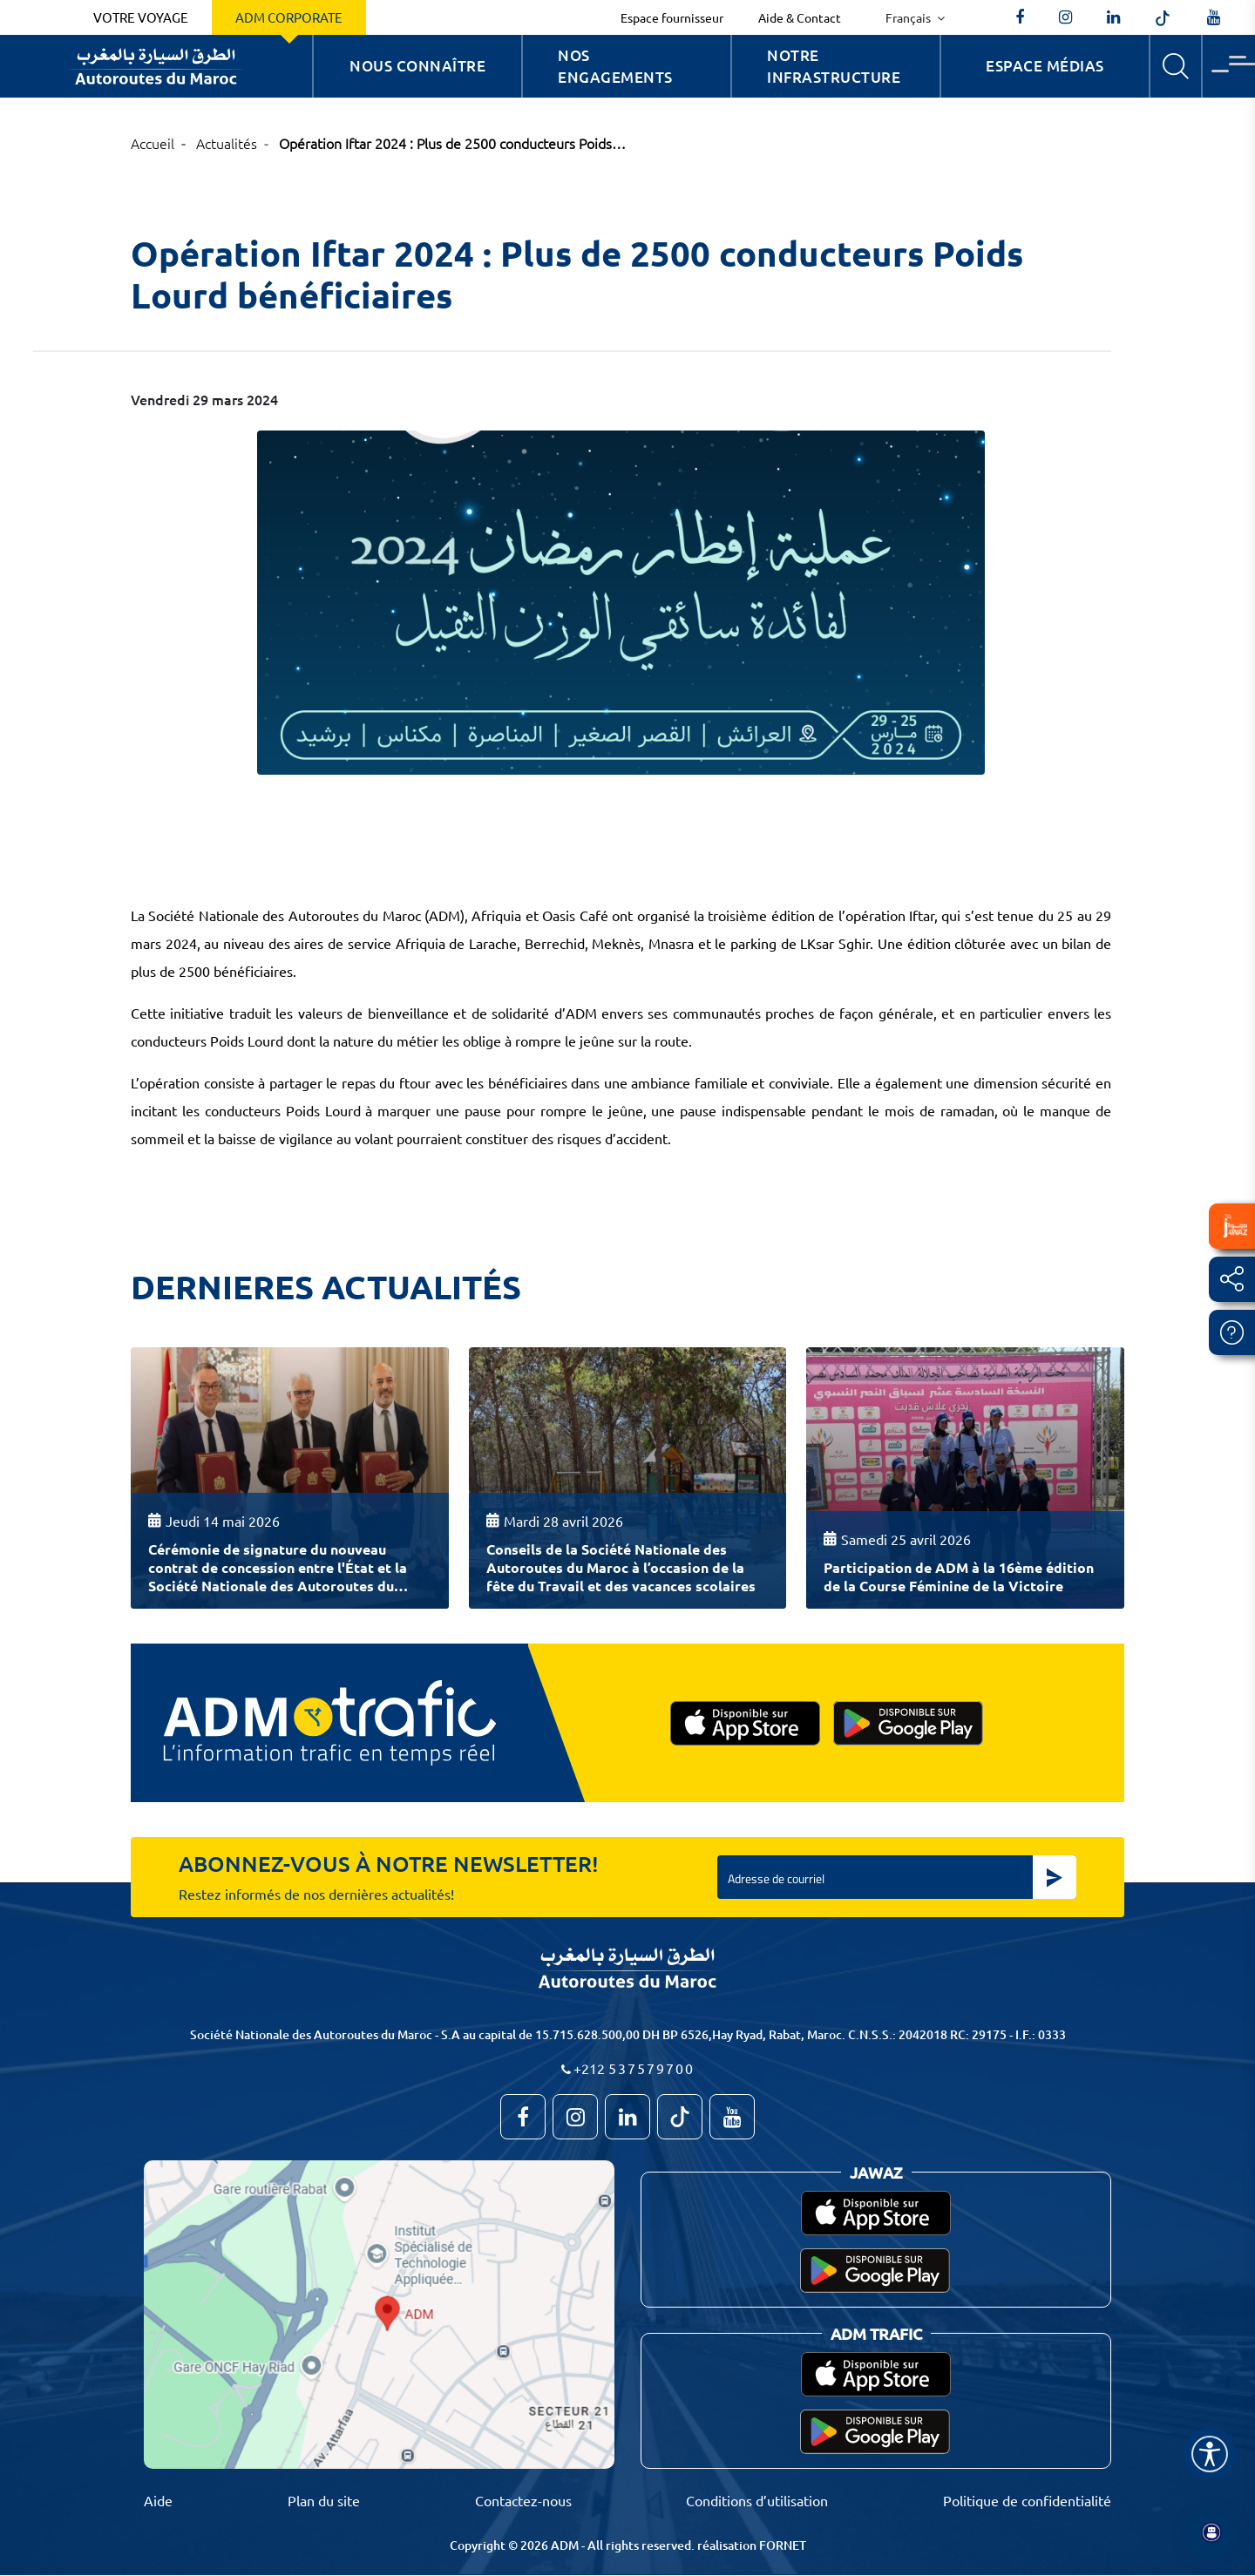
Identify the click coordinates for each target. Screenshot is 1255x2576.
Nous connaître (417, 66)
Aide (158, 2500)
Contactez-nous (523, 2500)
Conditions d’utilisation (757, 2500)
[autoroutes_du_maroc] (1065, 17)
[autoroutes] (1113, 17)
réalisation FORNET (751, 2545)
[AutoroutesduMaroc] (1019, 17)
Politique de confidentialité (1027, 2500)
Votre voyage (140, 17)
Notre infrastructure (833, 66)
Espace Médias (1045, 66)
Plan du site (324, 2500)
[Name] (1210, 2454)
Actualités (226, 143)
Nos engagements (615, 66)
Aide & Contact (799, 17)
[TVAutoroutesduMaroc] (1213, 17)
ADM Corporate (289, 17)
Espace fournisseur (672, 17)
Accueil (152, 143)
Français (909, 17)
